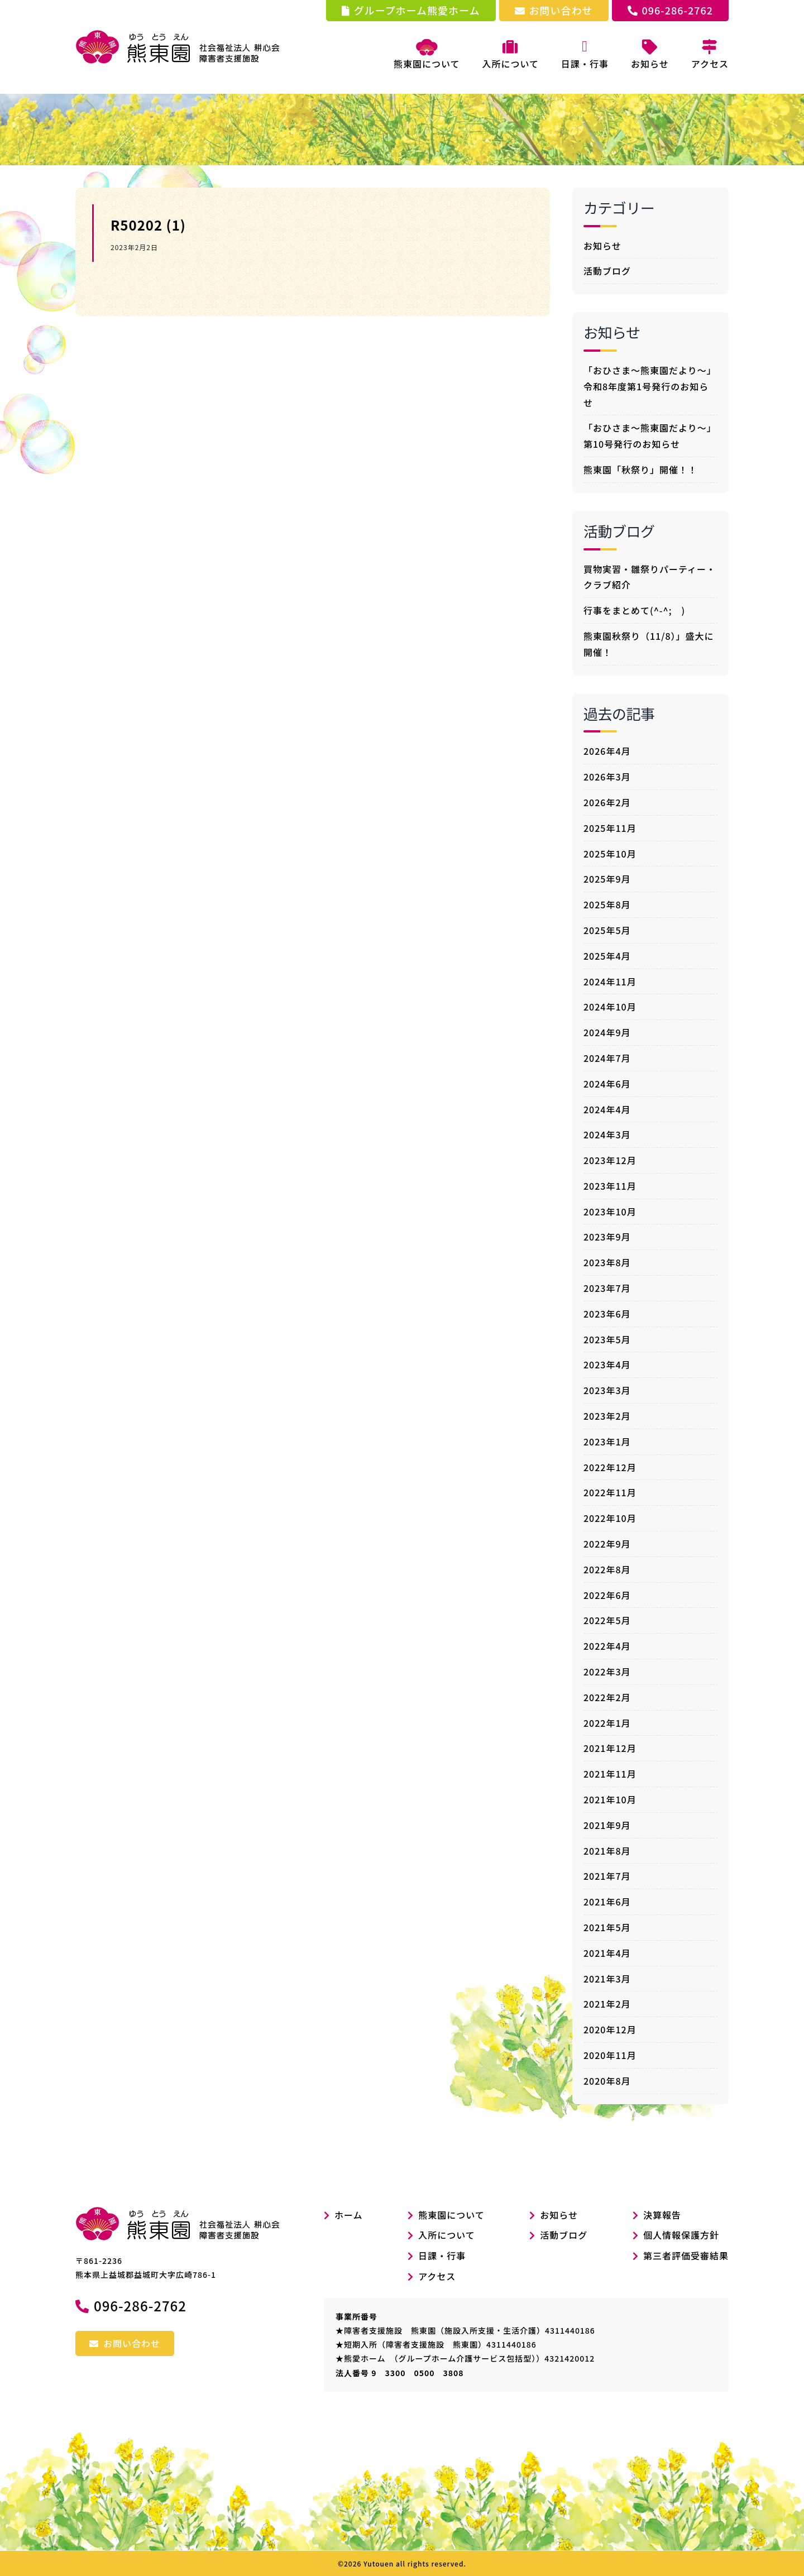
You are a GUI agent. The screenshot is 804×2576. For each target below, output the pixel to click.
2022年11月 (609, 1492)
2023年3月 (607, 1390)
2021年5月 (607, 1927)
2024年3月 (607, 1134)
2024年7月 (607, 1058)
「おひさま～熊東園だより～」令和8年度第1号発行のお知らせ (649, 386)
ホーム (343, 2214)
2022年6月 (607, 1595)
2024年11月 (609, 981)
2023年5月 (607, 1339)
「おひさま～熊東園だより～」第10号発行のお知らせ (649, 436)
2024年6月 (607, 1083)
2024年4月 (607, 1109)
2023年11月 (609, 1186)
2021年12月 (609, 1748)
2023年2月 (607, 1416)
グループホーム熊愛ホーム (411, 10)
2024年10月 (609, 1006)
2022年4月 (607, 1646)
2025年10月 (609, 853)
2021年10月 (609, 1799)
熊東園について (427, 54)
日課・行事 (442, 2255)
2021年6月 (607, 1901)
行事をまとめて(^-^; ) (634, 610)
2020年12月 (609, 2029)
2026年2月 (607, 802)
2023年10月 (609, 1211)
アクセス (437, 2276)
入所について (446, 2235)
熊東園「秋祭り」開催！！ (640, 469)
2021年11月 (609, 1773)
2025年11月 (609, 828)
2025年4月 (607, 956)
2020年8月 (607, 2080)
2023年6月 (607, 1313)
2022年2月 (607, 1697)
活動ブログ (607, 270)
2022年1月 (607, 1723)
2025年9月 (607, 878)
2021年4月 (607, 1953)
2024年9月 (607, 1032)
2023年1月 (607, 1441)
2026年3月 (607, 776)
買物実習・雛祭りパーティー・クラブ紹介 (649, 577)
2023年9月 (607, 1236)
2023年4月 (607, 1364)
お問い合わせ (554, 10)
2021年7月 (607, 1876)
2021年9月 (607, 1825)
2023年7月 (607, 1288)
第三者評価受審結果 (686, 2255)
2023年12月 (609, 1160)
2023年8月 (607, 1262)
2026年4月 (607, 751)
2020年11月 (609, 2055)
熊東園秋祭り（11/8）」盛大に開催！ (648, 644)
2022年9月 (607, 1543)
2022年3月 (607, 1671)
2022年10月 (609, 1518)
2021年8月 (607, 1850)
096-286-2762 (670, 10)
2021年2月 (607, 2003)
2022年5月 (607, 1620)
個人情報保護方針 (681, 2235)
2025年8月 (607, 904)
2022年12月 (609, 1467)
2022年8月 (607, 1569)
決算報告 (662, 2214)
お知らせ (602, 245)
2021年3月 (607, 1978)
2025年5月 (607, 930)
